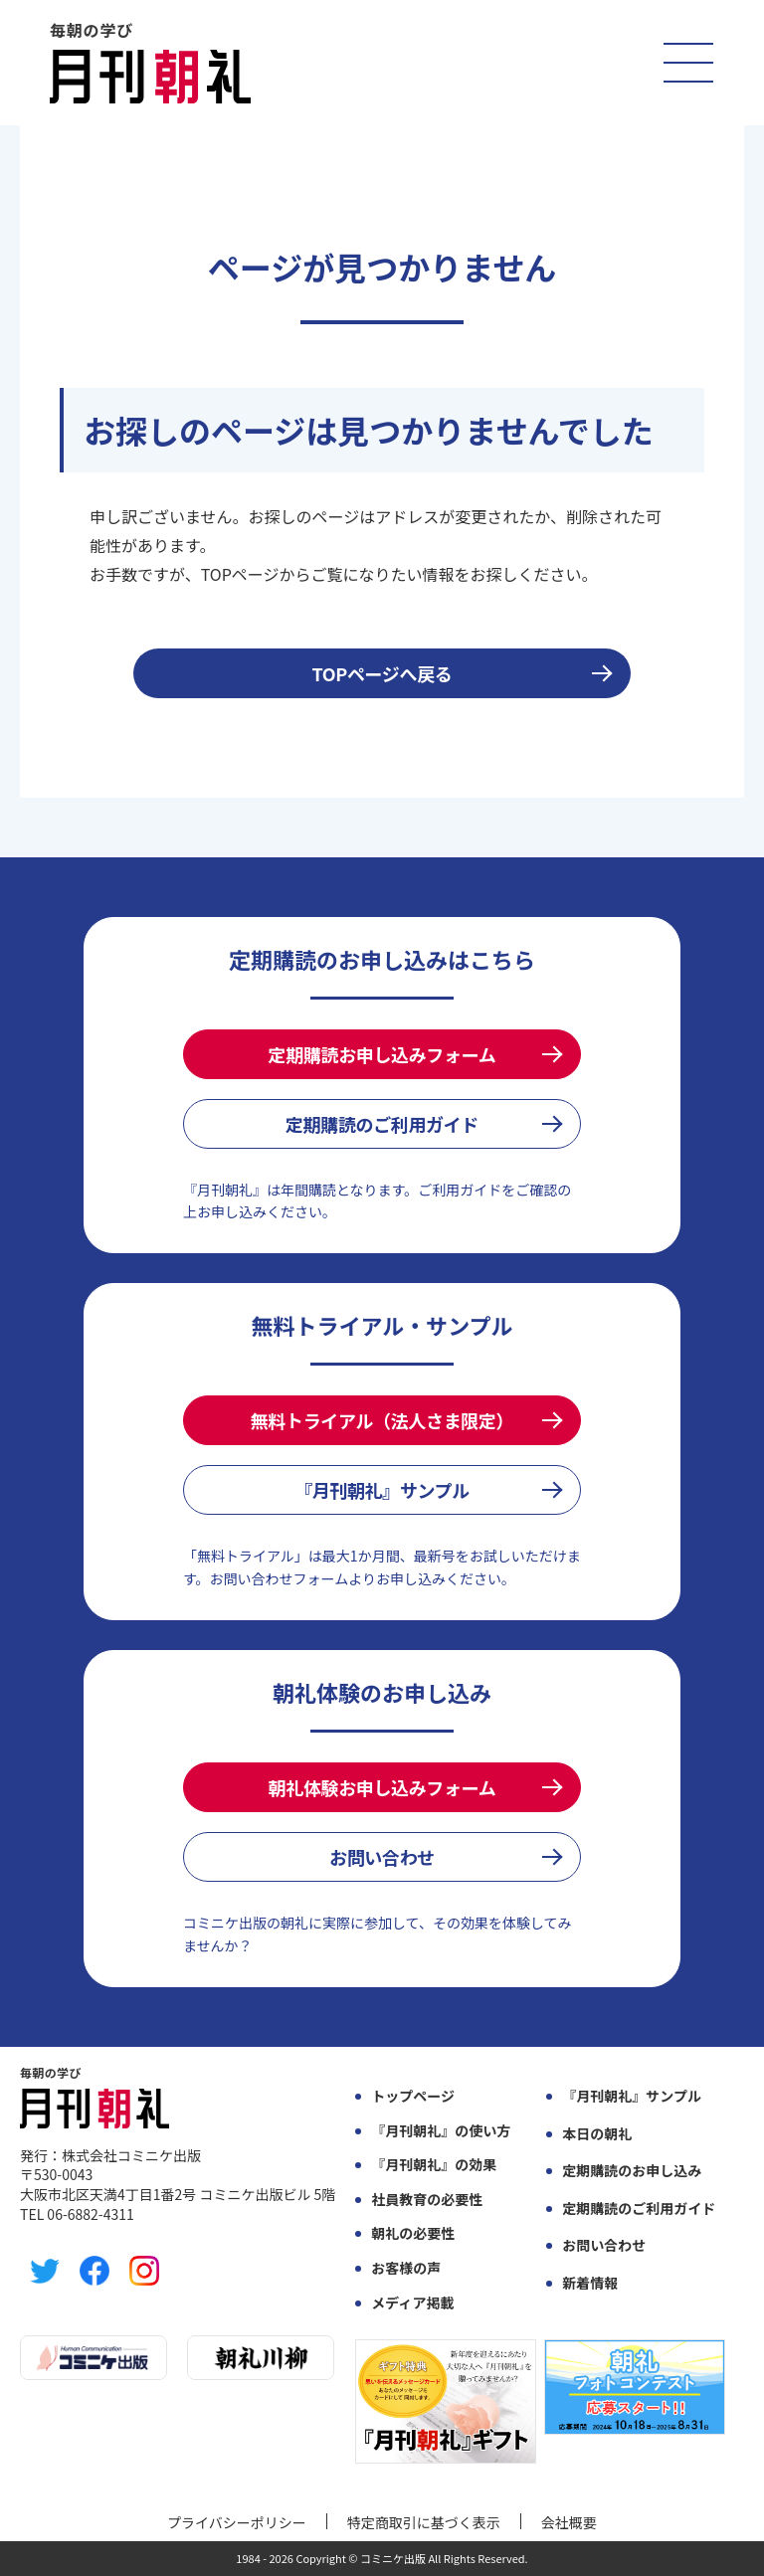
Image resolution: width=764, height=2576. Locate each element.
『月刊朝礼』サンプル (382, 1490)
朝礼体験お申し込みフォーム (382, 1787)
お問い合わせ (382, 1857)
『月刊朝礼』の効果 (433, 2164)
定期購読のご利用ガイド (382, 1124)
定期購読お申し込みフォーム (382, 1054)
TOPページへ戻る (382, 673)
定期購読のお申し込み (631, 2170)
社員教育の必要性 (426, 2199)
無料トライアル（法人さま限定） (382, 1420)
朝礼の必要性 (413, 2233)
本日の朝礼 (597, 2133)
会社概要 (569, 2522)
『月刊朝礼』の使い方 (440, 2130)
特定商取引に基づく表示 (423, 2522)
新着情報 (590, 2283)
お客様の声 (406, 2268)
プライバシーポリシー (236, 2522)
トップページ (413, 2096)
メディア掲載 (412, 2303)
